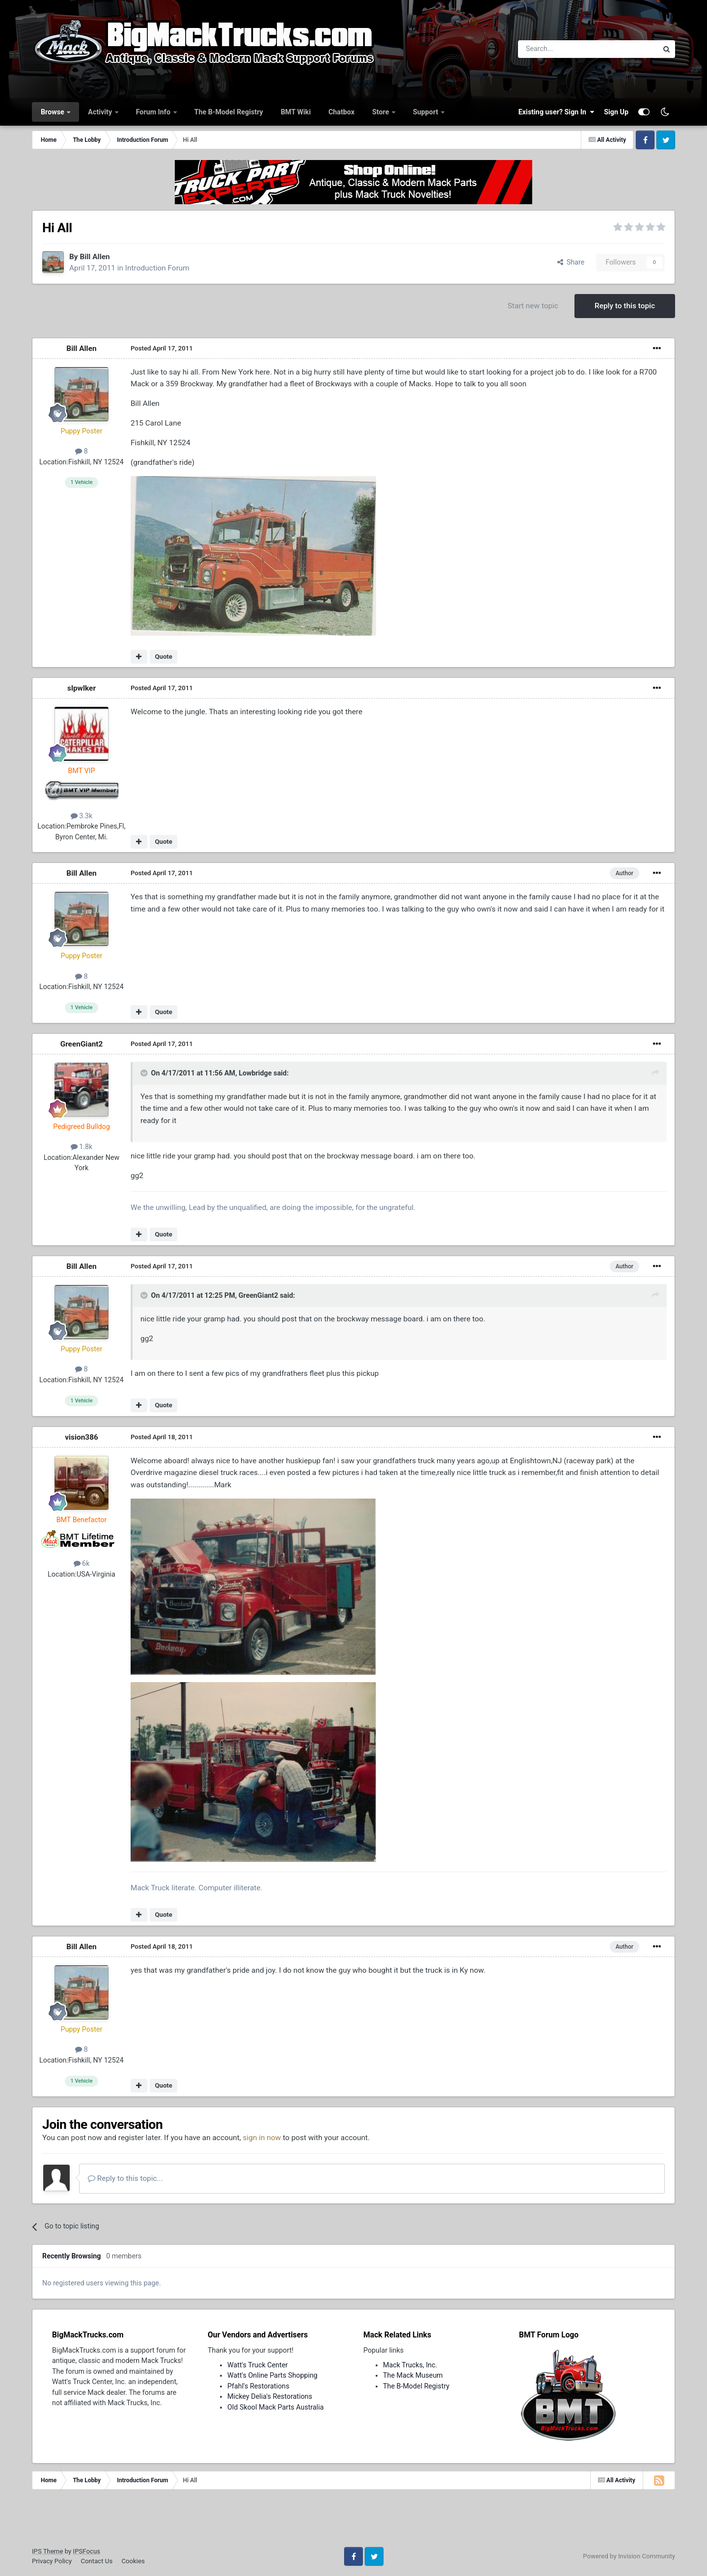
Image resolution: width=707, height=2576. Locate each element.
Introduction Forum (157, 268)
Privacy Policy (52, 2561)
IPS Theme (47, 2551)
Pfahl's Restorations (258, 2386)
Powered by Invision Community (629, 2556)
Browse (53, 112)
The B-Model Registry (228, 112)
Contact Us (96, 2561)
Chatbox (341, 112)
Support (426, 112)
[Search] (562, 49)
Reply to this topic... (125, 2178)
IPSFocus (86, 2551)
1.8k (82, 1147)
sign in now (262, 2137)
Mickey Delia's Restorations (269, 2396)
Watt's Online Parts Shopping (272, 2375)
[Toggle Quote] (144, 1073)
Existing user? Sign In (556, 112)
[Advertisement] (353, 2521)
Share (571, 262)
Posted (162, 348)
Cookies (132, 2561)
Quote (163, 656)
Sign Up (616, 112)
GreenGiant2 (81, 1044)
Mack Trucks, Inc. (410, 2365)
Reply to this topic (625, 305)
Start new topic (533, 305)
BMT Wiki (296, 112)
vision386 (81, 1437)
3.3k (82, 816)
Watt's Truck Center (257, 2365)
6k (82, 1563)
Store (381, 112)
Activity (100, 112)
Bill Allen (94, 256)
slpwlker (81, 688)
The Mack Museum (413, 2375)
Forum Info (154, 112)
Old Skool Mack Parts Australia (275, 2407)
